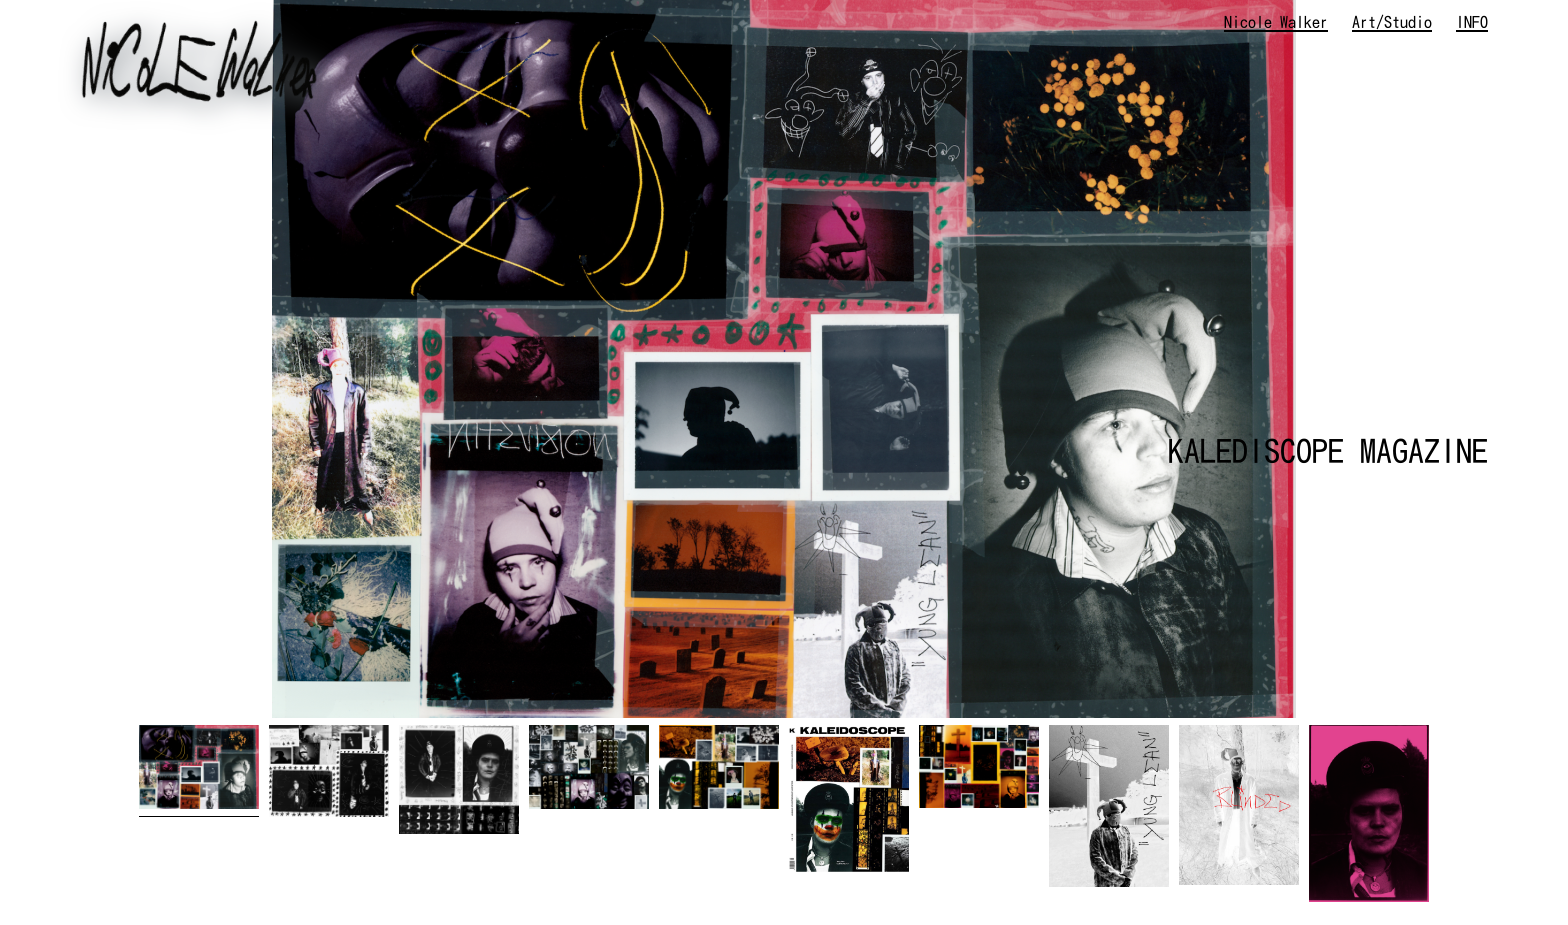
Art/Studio (1392, 22)
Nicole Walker (1276, 22)
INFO (1472, 22)
